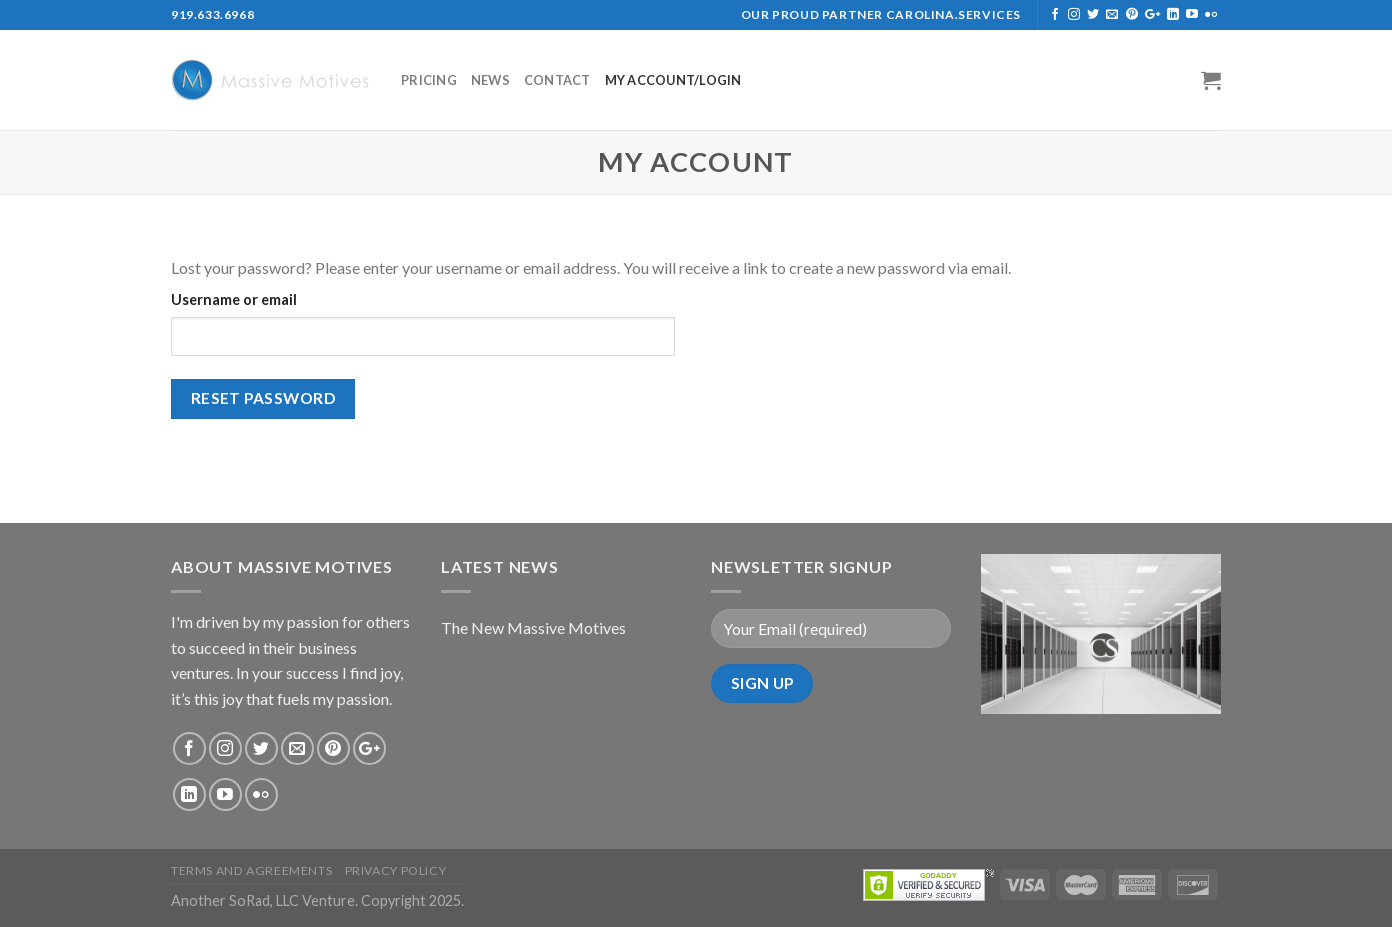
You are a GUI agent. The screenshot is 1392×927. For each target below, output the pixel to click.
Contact (557, 80)
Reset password (263, 398)
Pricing (429, 80)
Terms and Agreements (251, 870)
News (490, 80)
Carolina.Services (953, 14)
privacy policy (396, 870)
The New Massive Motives (533, 627)
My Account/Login (673, 80)
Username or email (234, 299)
